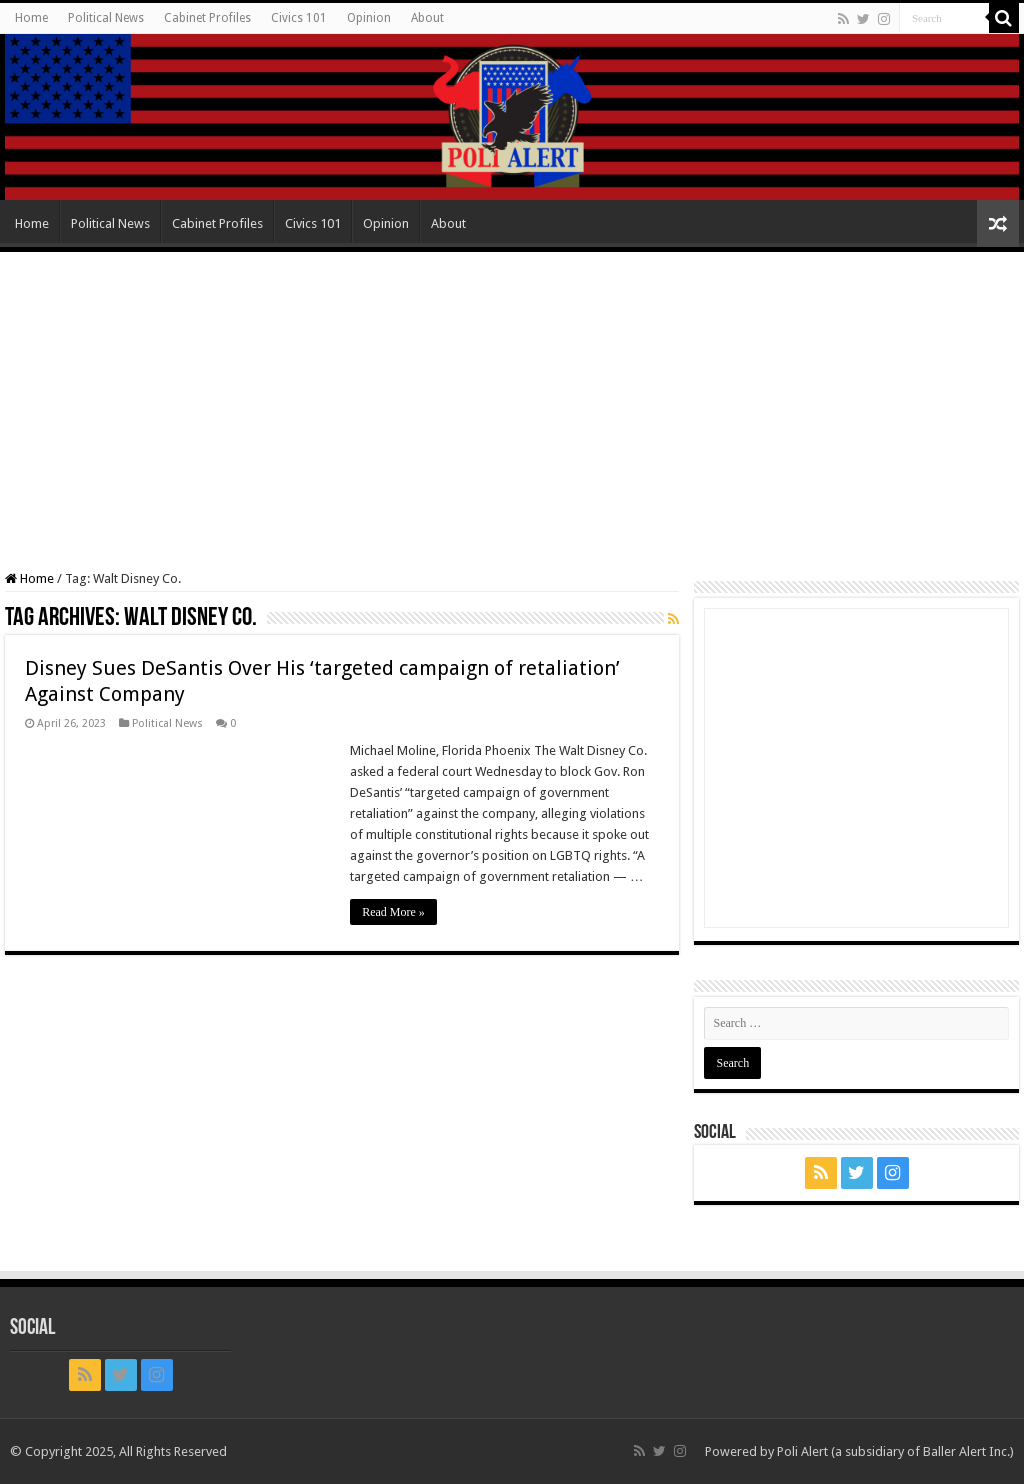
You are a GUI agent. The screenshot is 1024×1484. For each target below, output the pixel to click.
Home (31, 18)
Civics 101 (299, 18)
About (427, 18)
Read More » (393, 912)
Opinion (369, 18)
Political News (106, 18)
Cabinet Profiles (207, 18)
